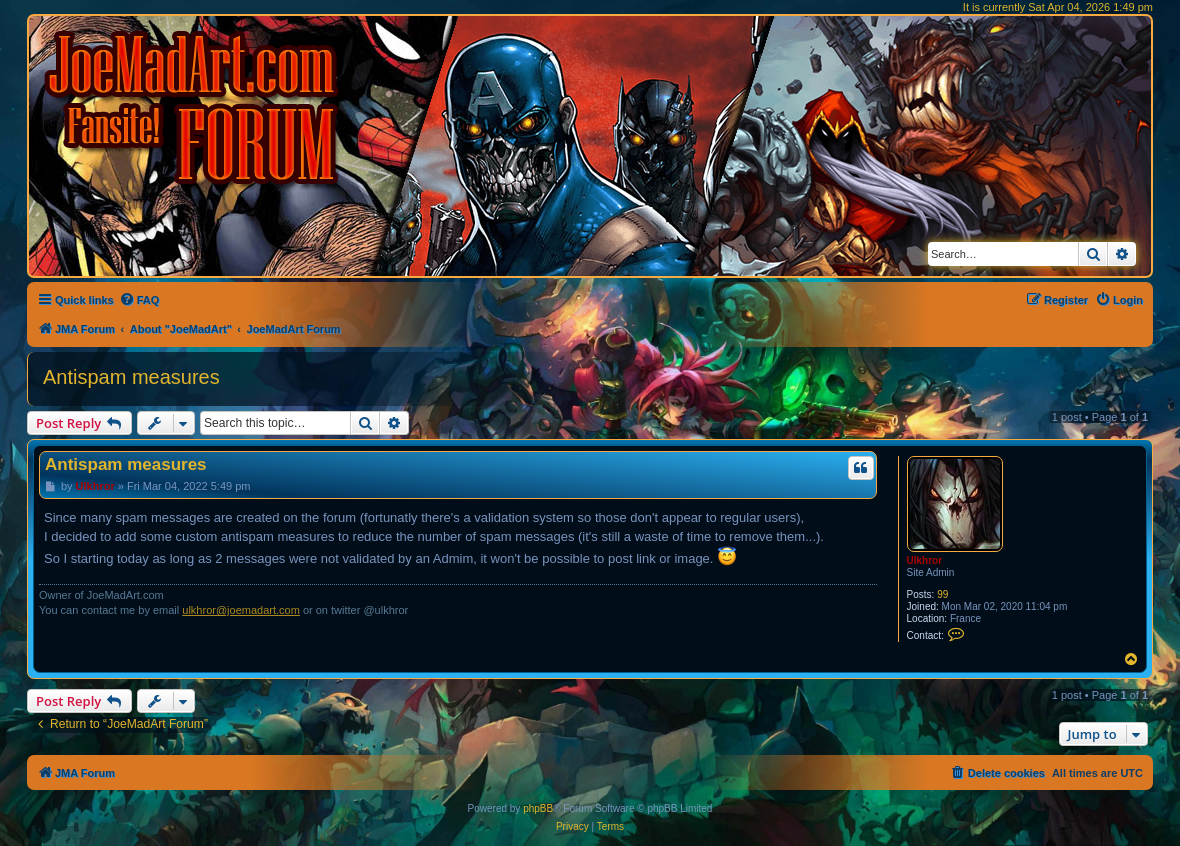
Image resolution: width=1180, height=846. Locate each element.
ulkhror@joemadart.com (241, 610)
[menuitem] (139, 300)
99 (942, 594)
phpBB (538, 808)
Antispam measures (131, 377)
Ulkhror (925, 560)
